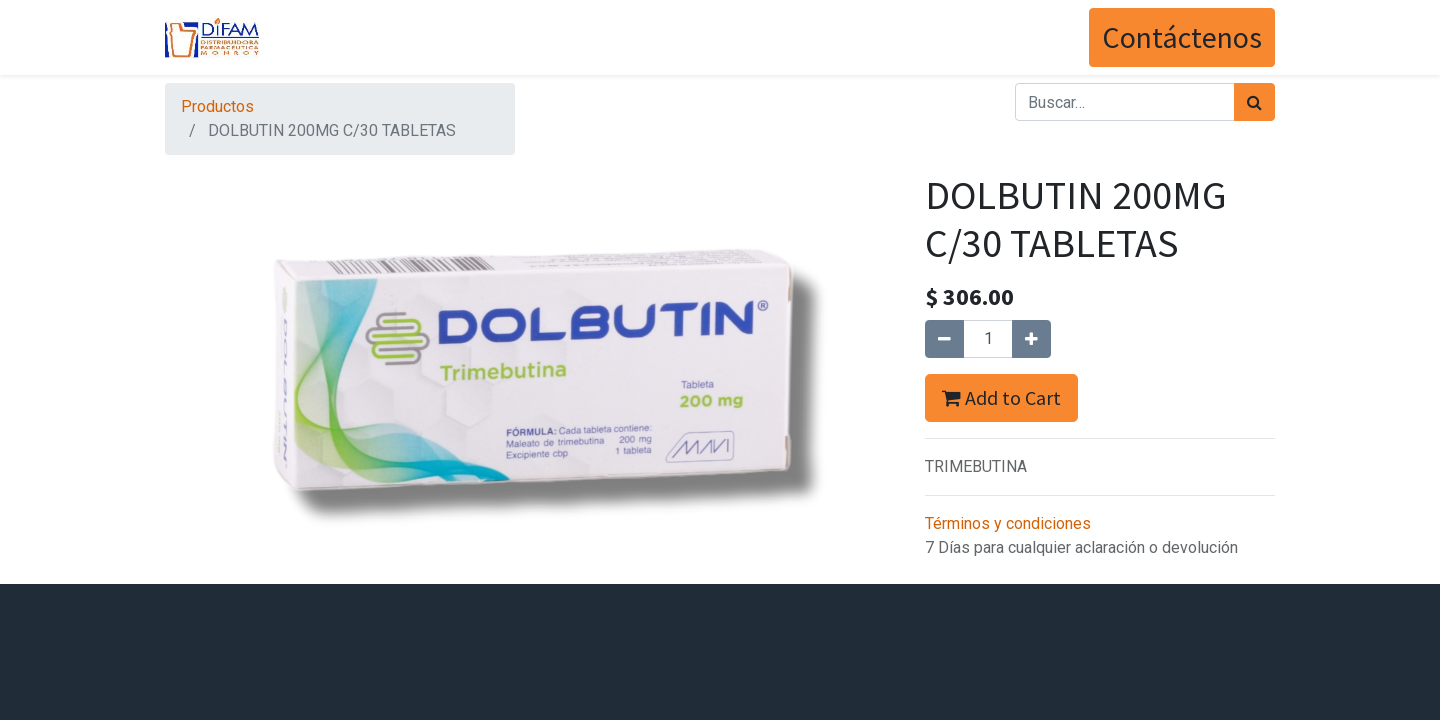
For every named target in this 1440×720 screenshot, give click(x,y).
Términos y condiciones (1008, 523)
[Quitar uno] (944, 339)
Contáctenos (1182, 37)
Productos (217, 106)
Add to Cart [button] (1001, 397)
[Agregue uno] (1031, 339)
